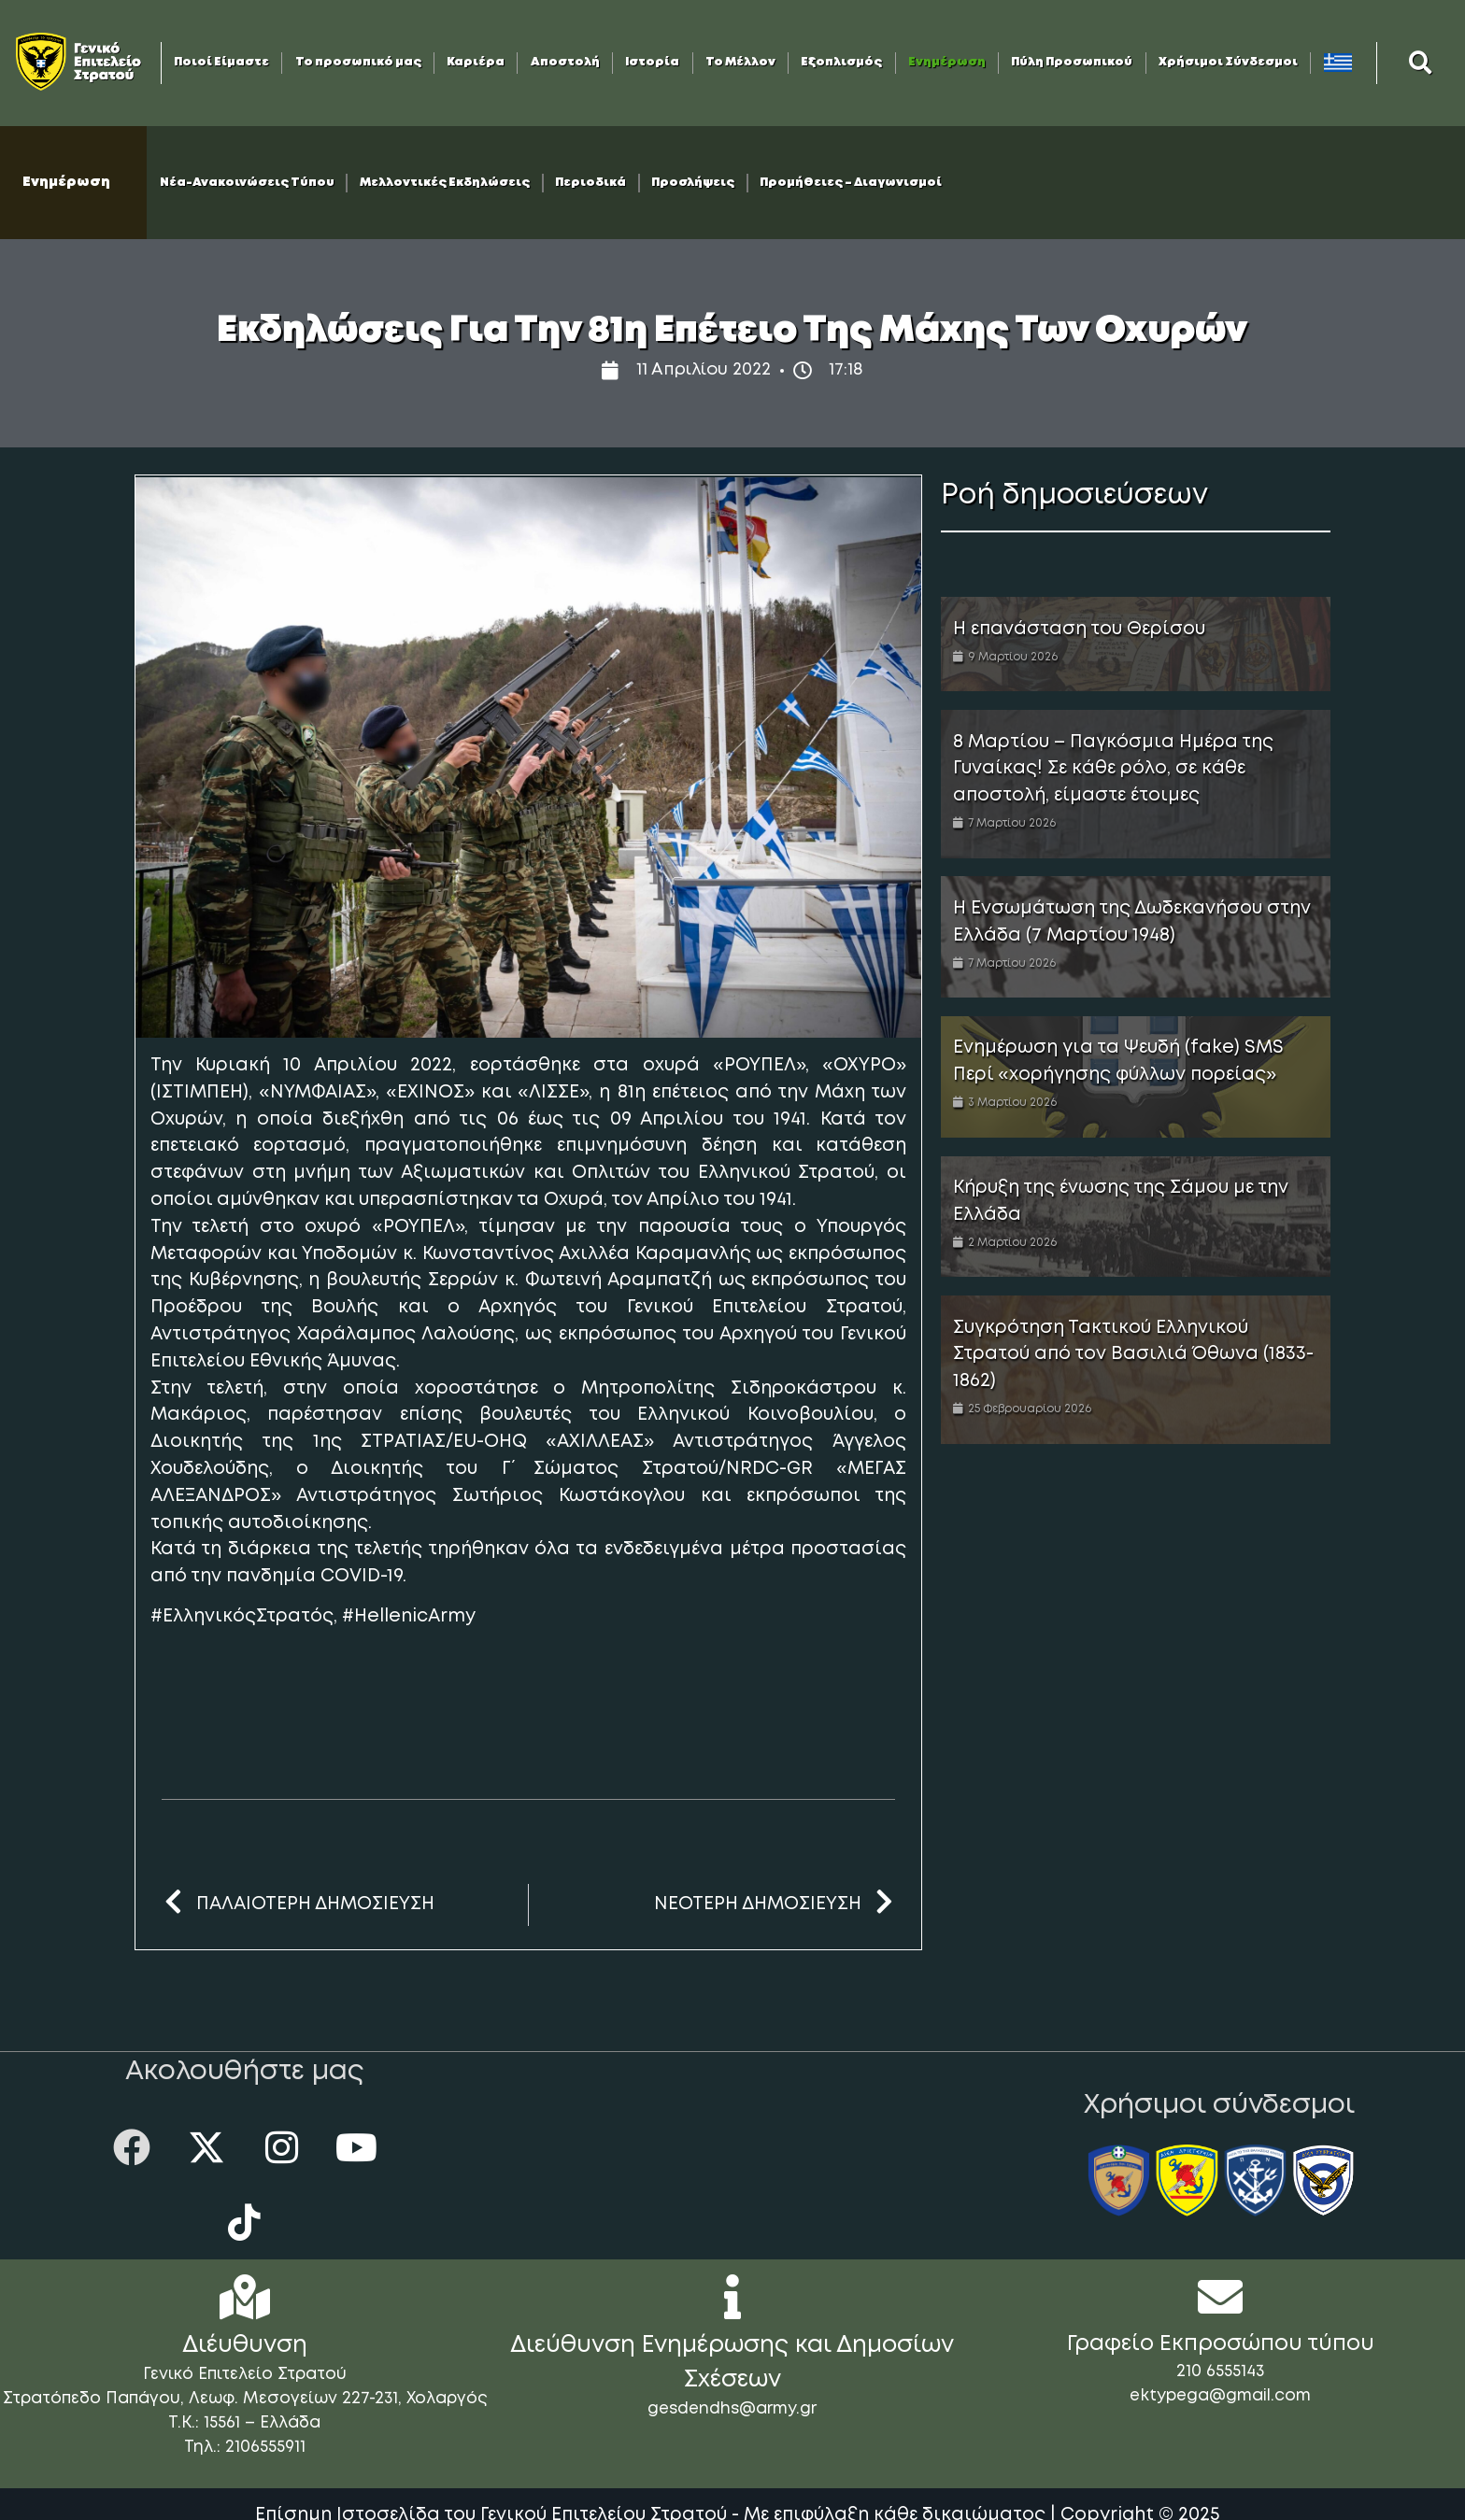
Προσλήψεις (692, 182)
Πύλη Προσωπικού (1071, 62)
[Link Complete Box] (1135, 644)
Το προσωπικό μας (358, 62)
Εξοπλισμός (841, 62)
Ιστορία (652, 62)
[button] (1421, 62)
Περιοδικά (590, 182)
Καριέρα (476, 62)
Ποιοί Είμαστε (221, 62)
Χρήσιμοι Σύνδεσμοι (1228, 62)
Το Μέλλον (740, 62)
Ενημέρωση (947, 62)
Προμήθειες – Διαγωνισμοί (851, 182)
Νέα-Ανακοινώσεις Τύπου (247, 182)
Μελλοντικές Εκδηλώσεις (445, 182)
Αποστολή (565, 62)
